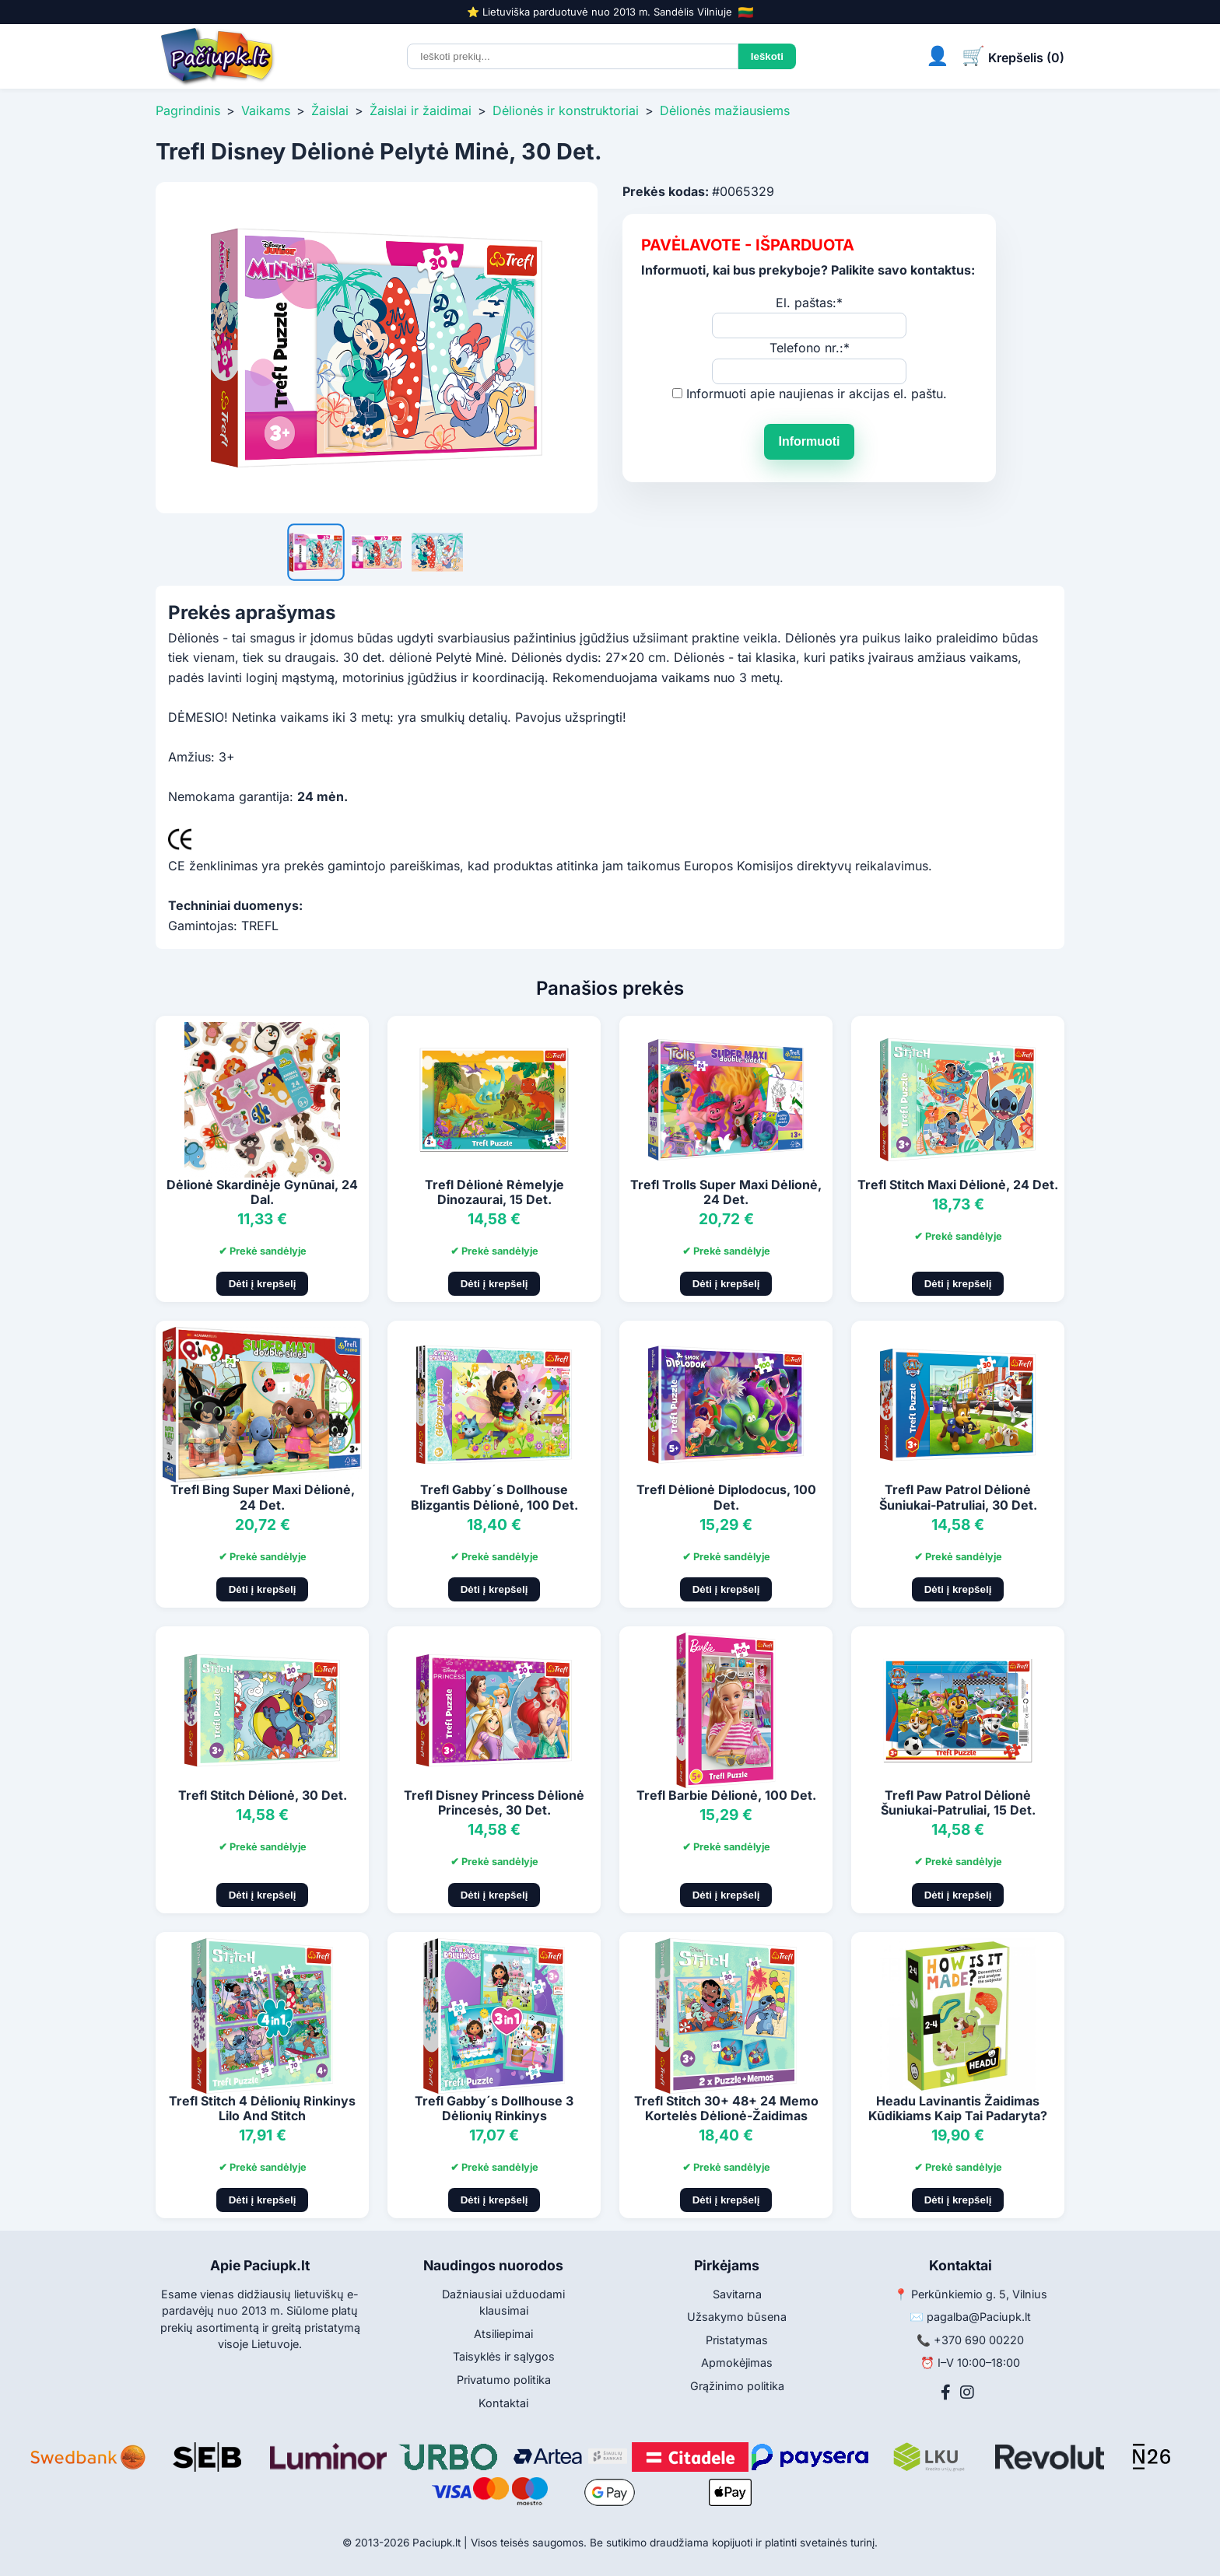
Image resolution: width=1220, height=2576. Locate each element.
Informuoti (809, 441)
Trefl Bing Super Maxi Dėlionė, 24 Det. (262, 1497)
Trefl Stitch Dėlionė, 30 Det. (262, 1795)
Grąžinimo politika (737, 2385)
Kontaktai (503, 2403)
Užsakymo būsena (737, 2316)
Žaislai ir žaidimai (421, 110)
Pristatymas (737, 2340)
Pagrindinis (188, 110)
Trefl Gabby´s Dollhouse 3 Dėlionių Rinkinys (494, 2108)
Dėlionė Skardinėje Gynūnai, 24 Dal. (262, 1192)
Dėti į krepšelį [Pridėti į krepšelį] (262, 1284)
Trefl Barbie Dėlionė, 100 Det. (726, 1795)
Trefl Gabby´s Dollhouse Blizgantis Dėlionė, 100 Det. (494, 1497)
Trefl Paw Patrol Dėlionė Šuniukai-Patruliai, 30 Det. (958, 1497)
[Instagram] (967, 2392)
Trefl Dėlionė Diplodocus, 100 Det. (726, 1497)
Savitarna (737, 2294)
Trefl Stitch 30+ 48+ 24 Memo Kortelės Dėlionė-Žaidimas (726, 2108)
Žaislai (330, 110)
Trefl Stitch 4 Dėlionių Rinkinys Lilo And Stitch (262, 2108)
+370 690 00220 (979, 2340)
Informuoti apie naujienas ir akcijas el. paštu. (816, 393)
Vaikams (265, 110)
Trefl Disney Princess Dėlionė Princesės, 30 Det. (494, 1802)
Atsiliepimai (503, 2333)
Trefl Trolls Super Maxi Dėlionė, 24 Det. (726, 1192)
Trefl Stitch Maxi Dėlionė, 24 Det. (957, 1184)
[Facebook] (946, 2392)
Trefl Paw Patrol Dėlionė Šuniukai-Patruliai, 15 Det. (958, 1802)
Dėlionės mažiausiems (725, 110)
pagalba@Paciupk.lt (979, 2316)
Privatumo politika (504, 2379)
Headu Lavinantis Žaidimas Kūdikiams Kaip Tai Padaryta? (957, 2108)
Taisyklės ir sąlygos (504, 2356)
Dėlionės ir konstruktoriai (566, 110)
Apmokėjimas (737, 2362)
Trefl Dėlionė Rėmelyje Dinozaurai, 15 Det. (494, 1192)
